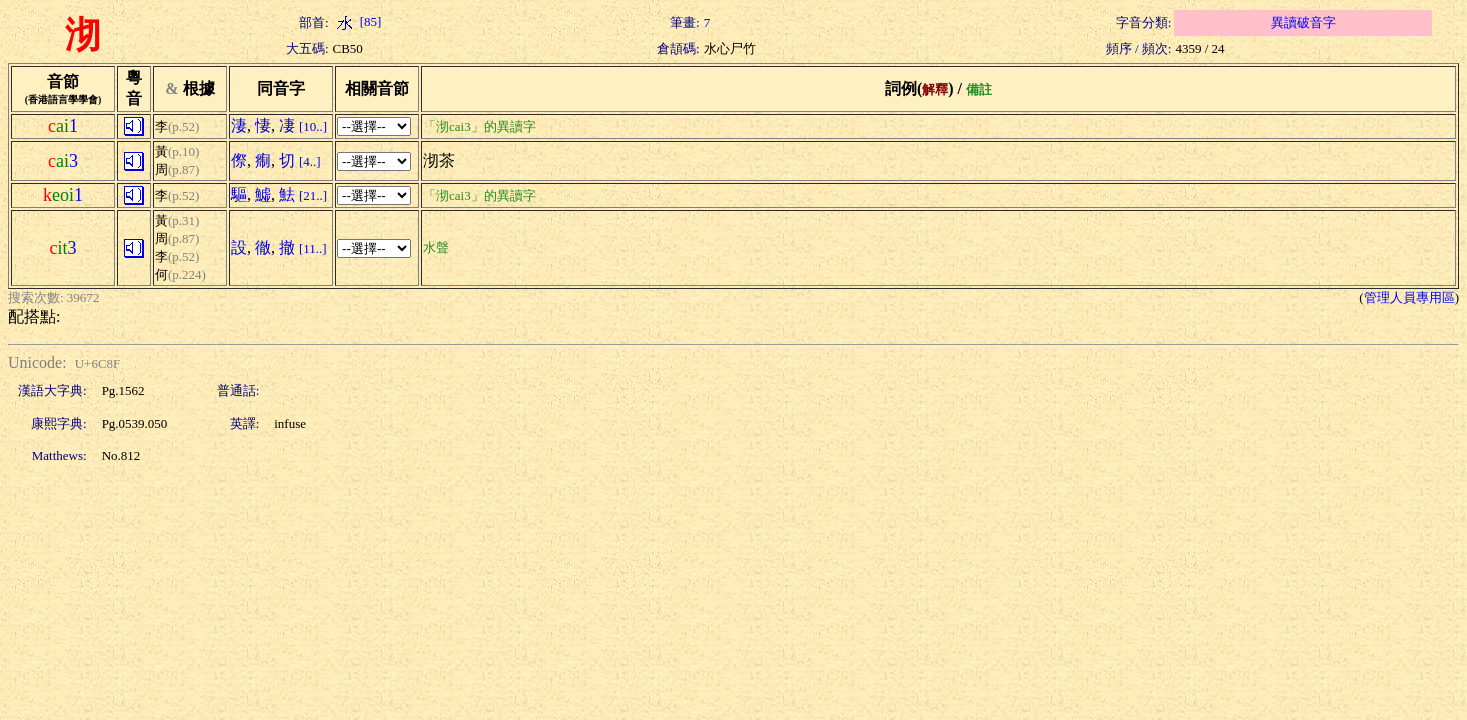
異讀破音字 (1303, 22)
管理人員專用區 (1409, 297)
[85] (357, 21)
